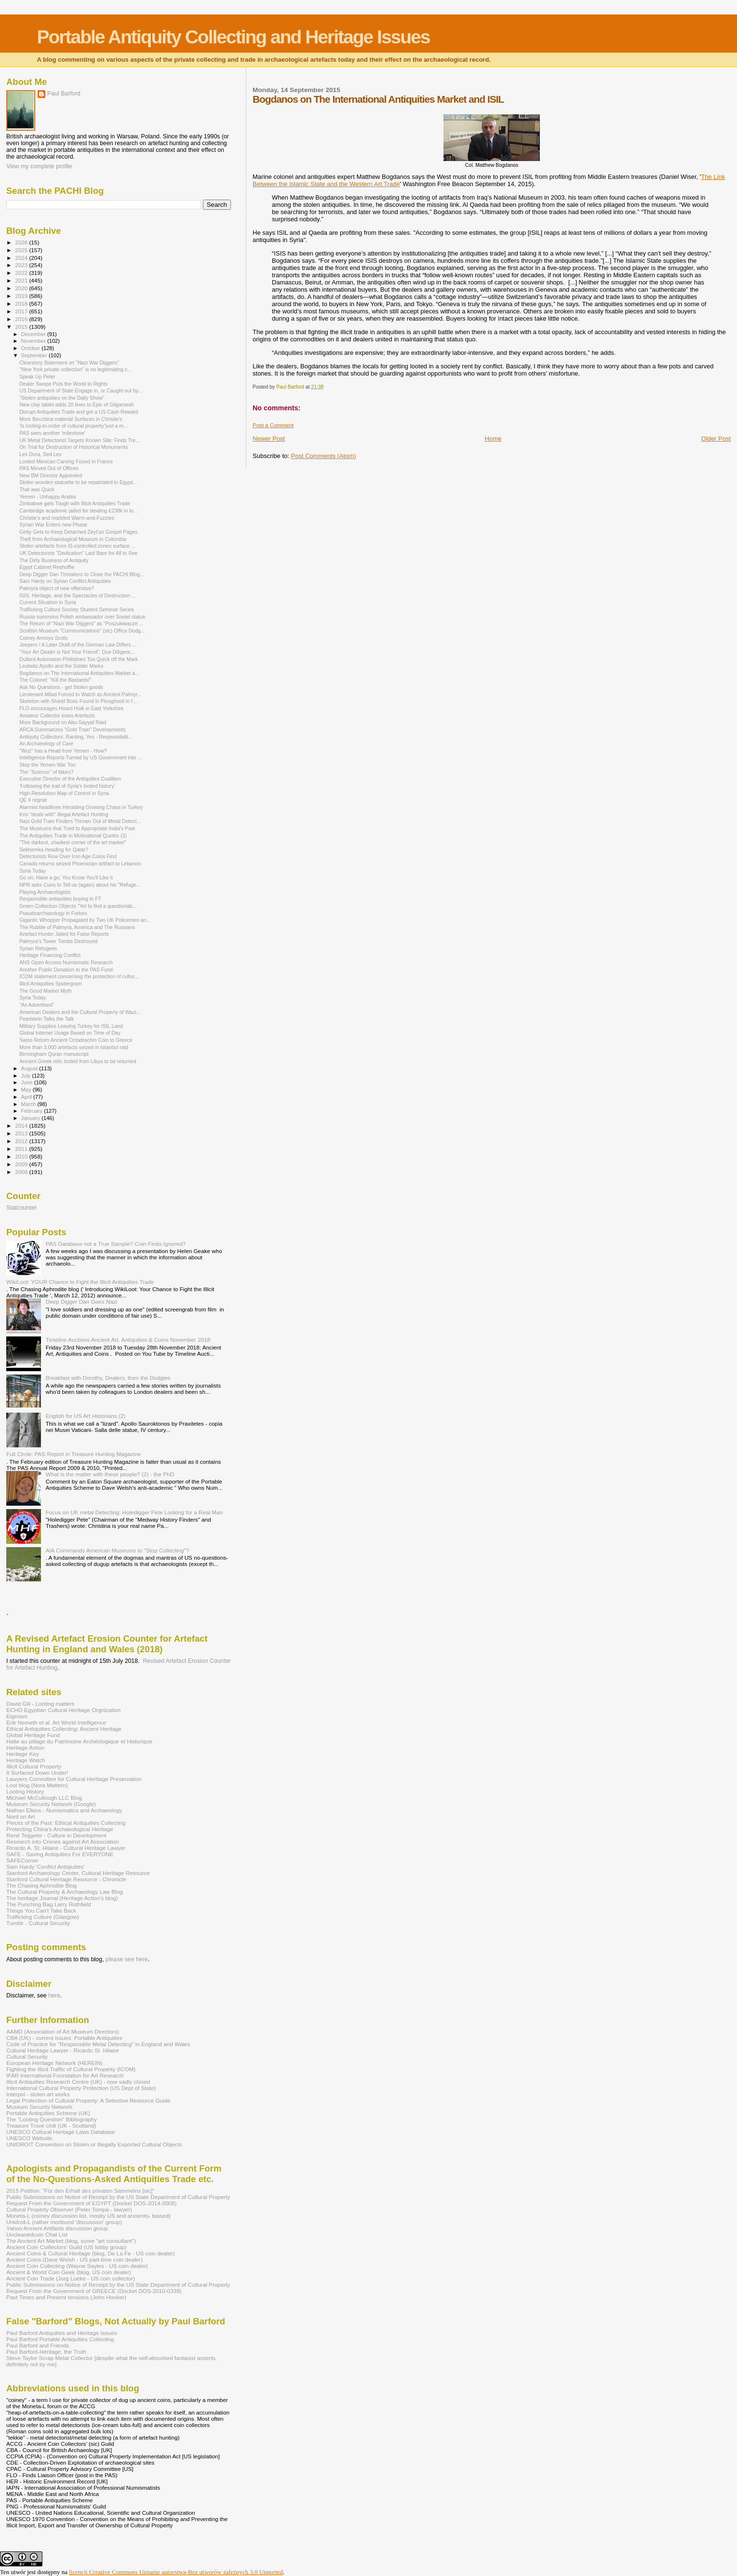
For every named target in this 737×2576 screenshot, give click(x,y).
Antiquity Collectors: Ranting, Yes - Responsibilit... (75, 737)
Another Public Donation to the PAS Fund (66, 969)
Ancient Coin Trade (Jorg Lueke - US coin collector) (70, 2278)
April (27, 1097)
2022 (22, 273)
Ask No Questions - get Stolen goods (61, 687)
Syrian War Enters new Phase (53, 524)
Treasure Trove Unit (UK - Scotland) (51, 2125)
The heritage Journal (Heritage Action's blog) (62, 1898)
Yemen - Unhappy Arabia (47, 496)
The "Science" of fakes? (46, 772)
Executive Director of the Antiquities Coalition (70, 779)
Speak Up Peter (37, 376)
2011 (22, 1149)
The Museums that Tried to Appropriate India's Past (77, 828)
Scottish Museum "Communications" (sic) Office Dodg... (82, 631)
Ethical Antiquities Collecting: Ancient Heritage (63, 1729)
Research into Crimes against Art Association (62, 1841)
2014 (22, 1125)
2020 (22, 288)
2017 (22, 311)
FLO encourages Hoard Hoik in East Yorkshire (71, 708)
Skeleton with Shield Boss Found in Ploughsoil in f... (77, 701)
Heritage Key (22, 1754)
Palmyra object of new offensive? (56, 588)
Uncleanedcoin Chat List (36, 2234)
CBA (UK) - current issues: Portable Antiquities (64, 2038)
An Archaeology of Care (46, 743)
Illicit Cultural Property (33, 1766)
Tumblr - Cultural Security (38, 1923)
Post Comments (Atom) (323, 455)
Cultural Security (27, 2056)
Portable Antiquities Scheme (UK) (48, 2113)
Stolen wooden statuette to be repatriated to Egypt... (78, 482)
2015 (22, 327)
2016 (22, 319)
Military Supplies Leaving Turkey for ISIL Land (71, 1026)
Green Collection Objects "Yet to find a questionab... (77, 906)
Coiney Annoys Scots (43, 638)
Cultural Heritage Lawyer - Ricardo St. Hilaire (62, 2050)
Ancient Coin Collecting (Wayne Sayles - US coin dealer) (77, 2266)
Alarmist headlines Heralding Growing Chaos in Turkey (81, 807)
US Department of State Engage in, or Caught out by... (80, 390)
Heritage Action (25, 1747)
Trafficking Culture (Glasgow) (42, 1917)
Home (493, 438)
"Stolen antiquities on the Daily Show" (61, 398)
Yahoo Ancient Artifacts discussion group (57, 2228)
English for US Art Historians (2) (85, 1416)
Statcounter (21, 1207)
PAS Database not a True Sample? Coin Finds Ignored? (116, 1244)
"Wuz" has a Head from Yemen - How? (63, 751)
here (54, 1995)
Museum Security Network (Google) (51, 1804)
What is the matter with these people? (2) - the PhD (110, 1474)
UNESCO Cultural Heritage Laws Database (60, 2132)
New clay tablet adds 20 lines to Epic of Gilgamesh (76, 404)
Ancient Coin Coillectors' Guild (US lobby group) (66, 2247)
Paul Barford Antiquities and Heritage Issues (61, 2333)
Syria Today (32, 871)
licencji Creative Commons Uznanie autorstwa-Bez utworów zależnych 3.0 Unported (176, 2572)
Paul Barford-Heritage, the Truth (46, 2351)
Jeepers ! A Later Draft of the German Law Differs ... (77, 644)
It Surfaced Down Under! (37, 1772)
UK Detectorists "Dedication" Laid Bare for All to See (78, 553)
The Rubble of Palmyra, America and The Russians (77, 927)
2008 (22, 1172)
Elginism (16, 1716)
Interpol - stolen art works (38, 2094)
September (35, 355)
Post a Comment (273, 425)
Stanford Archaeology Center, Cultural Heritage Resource (78, 1873)
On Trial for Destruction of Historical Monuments (73, 447)
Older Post (716, 438)
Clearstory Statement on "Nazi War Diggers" (69, 362)
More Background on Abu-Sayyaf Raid (62, 722)
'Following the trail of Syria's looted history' (67, 786)
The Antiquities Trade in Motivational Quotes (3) (73, 835)
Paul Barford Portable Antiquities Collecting (60, 2339)
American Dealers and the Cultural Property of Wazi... (79, 1012)
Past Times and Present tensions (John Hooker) (66, 2297)
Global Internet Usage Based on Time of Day (70, 1033)
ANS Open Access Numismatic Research (65, 962)
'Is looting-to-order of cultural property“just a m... (73, 426)
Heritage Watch (25, 1760)
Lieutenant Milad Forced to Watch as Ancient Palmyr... (80, 694)
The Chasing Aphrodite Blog (41, 1885)
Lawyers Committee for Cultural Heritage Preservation (74, 1779)
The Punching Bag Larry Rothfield (48, 1904)
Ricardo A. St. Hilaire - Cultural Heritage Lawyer (66, 1848)
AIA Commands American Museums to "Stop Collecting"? (117, 1550)
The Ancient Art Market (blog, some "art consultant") (71, 2241)
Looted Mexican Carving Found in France (66, 461)
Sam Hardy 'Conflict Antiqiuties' (45, 1866)
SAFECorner (22, 1860)
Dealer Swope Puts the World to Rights (63, 384)
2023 (22, 265)
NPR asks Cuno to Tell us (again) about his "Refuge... (79, 885)
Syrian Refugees (38, 948)
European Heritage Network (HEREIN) (54, 2063)
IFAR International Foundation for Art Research (65, 2075)
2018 (22, 303)
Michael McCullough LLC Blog (44, 1797)
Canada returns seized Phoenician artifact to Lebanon (80, 863)
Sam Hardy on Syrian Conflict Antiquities (65, 581)
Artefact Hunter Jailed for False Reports (64, 934)
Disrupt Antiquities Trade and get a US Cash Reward (78, 412)
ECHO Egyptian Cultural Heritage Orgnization (63, 1710)
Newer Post (269, 438)
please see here (127, 1959)
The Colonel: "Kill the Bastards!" (55, 680)
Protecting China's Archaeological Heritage (59, 1829)
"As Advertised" (36, 1005)
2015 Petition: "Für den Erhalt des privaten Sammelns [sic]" (80, 2190)
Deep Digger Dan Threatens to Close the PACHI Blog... (81, 574)
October (31, 348)
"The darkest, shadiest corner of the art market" (72, 842)
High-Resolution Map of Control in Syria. (64, 793)
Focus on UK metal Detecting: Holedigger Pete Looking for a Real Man (134, 1512)
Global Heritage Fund (33, 1735)
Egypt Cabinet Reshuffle (46, 567)
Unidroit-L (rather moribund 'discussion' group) (64, 2222)
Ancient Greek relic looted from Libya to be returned (77, 1061)
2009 (22, 1164)
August (30, 1068)
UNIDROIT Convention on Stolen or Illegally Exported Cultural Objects (94, 2144)
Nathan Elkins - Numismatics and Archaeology (64, 1810)
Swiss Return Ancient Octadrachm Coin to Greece (76, 1040)
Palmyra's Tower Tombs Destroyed (58, 941)
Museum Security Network (39, 2107)
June (27, 1082)
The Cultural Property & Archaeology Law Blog (64, 1891)
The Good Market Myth (45, 991)
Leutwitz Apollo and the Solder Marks (61, 666)
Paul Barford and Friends (37, 2345)
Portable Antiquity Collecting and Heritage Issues (233, 37)
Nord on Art (20, 1816)
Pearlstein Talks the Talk (46, 1019)
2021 (22, 280)
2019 (22, 296)
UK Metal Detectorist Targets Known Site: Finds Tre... (79, 440)
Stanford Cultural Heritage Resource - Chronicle (66, 1879)
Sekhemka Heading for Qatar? (53, 849)
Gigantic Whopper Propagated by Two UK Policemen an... (84, 920)
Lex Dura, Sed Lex (40, 454)
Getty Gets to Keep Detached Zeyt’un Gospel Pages (78, 532)
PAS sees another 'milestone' (52, 433)
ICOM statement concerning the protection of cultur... (79, 976)
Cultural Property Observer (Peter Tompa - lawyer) (69, 2209)
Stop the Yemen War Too (47, 765)
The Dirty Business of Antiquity (53, 560)
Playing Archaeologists (44, 892)
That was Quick (36, 489)
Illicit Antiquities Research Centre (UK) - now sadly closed (78, 2081)
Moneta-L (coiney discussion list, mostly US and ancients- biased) (88, 2215)
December (34, 334)
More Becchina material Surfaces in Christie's (70, 419)
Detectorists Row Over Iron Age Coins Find (68, 856)
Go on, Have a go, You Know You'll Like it (66, 877)
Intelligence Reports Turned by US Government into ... (80, 757)
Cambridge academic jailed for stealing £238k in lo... (78, 510)
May (27, 1089)
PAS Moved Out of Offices (49, 468)
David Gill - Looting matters (40, 1703)
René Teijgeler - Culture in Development (56, 1835)
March (29, 1104)
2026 (22, 242)
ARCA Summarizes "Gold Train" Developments (72, 729)
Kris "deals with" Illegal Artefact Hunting (63, 814)
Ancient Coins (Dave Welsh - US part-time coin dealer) (74, 2259)
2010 (22, 1156)
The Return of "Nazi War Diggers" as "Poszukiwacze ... (81, 623)
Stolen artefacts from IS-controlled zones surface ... (77, 546)
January (31, 1118)
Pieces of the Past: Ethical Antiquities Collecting (66, 1823)
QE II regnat (33, 800)
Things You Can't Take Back (41, 1910)
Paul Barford (63, 93)
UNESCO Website (29, 2138)
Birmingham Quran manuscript (53, 1054)
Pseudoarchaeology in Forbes (53, 913)
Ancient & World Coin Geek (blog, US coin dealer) (68, 2272)
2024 (22, 258)
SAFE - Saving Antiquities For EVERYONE (60, 1854)
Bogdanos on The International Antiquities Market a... (79, 673)
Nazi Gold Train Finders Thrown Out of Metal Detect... (80, 821)
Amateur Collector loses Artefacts (56, 715)
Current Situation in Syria (47, 602)
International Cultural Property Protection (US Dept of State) (81, 2088)
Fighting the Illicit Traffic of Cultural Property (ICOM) (70, 2069)
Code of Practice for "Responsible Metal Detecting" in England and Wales (98, 2044)
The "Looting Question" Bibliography (51, 2119)
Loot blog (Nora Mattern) (37, 1785)
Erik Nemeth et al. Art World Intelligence (56, 1722)
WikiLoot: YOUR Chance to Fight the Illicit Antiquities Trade (80, 1282)
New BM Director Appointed (50, 475)
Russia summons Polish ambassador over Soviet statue (82, 617)
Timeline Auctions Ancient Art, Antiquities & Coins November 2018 (128, 1339)
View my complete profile (39, 166)
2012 (22, 1141)
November (34, 341)
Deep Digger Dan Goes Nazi (82, 1301)
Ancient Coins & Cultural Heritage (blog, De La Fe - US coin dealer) (90, 2253)
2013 (22, 1133)
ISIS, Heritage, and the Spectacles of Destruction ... (77, 595)
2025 (22, 250)
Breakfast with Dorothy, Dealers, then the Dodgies (108, 1378)
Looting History (25, 1791)
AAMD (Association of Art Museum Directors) (62, 2031)
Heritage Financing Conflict (49, 955)
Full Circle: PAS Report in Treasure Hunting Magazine (73, 1454)
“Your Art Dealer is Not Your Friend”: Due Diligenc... (77, 652)
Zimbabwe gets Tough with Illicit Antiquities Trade (74, 503)
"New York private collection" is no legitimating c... (75, 369)
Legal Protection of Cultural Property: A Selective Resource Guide (88, 2100)
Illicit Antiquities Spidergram (50, 983)
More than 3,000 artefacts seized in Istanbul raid (73, 1047)
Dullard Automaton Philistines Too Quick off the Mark (78, 659)
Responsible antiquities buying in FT (60, 899)
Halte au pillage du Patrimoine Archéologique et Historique (79, 1741)
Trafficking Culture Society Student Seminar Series (76, 609)
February (32, 1111)
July (26, 1076)
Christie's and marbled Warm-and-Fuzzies (66, 518)
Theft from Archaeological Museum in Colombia (72, 539)
